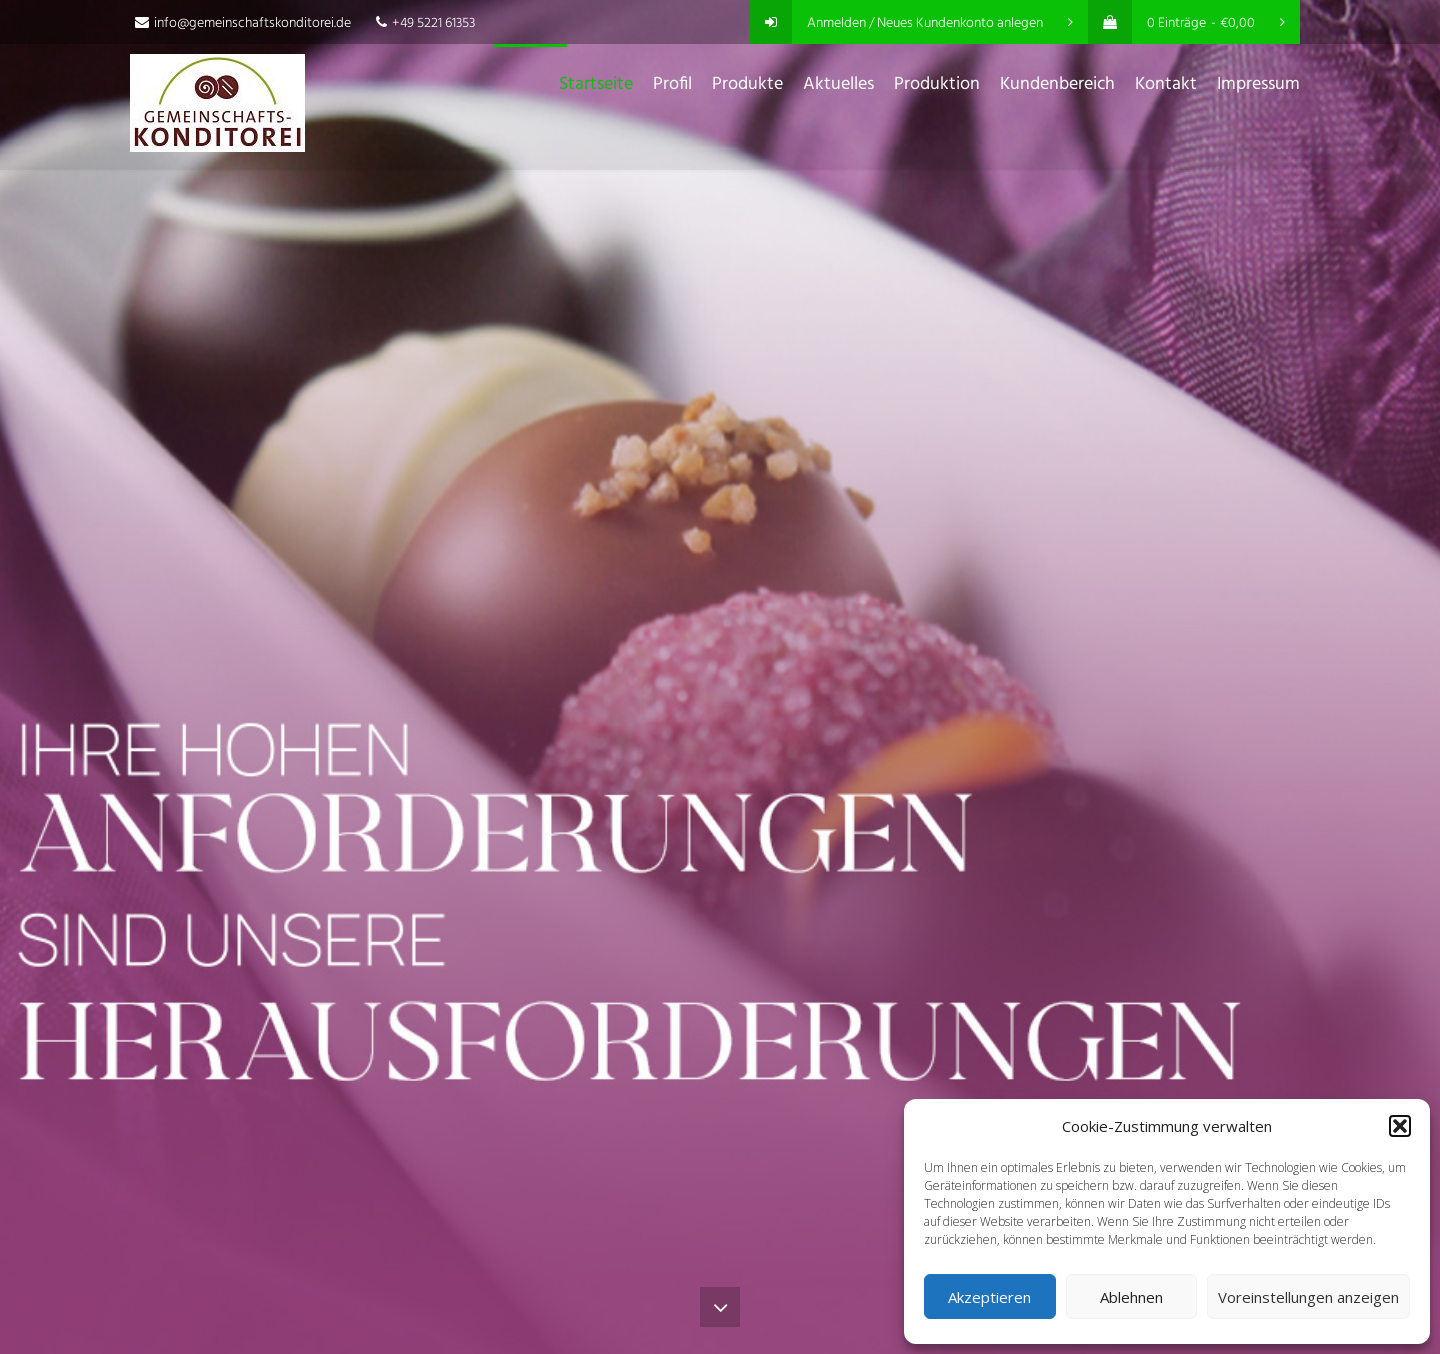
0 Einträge (1186, 23)
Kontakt (1166, 84)
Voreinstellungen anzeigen (1308, 1297)
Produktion (937, 84)
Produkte (747, 84)
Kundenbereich (1057, 84)
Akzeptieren (989, 1297)
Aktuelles (838, 84)
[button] (1400, 1126)
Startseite (596, 84)
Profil (672, 84)
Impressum (1258, 84)
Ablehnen (1131, 1297)
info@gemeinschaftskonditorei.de (243, 23)
